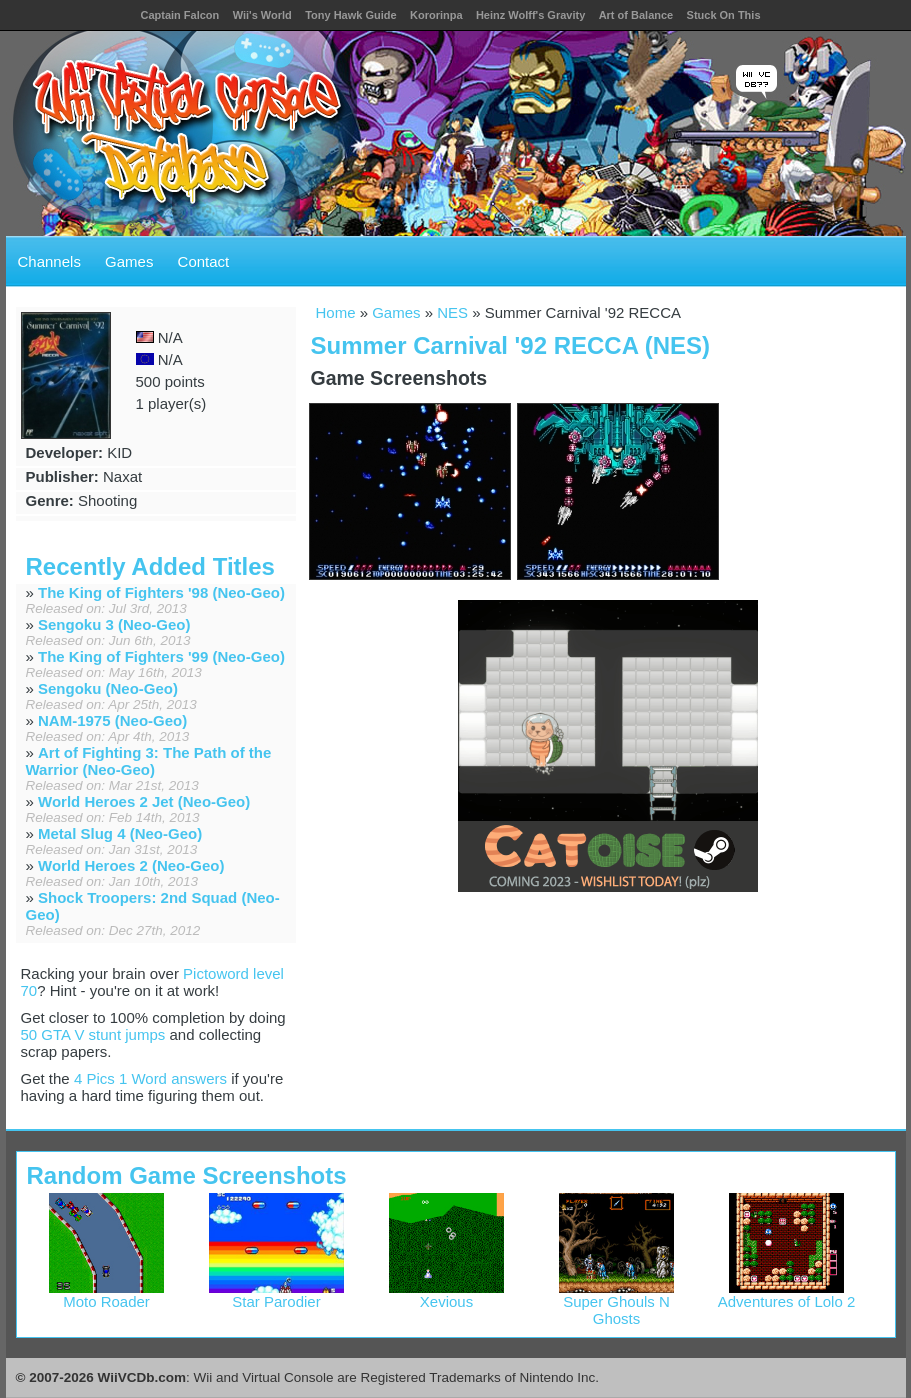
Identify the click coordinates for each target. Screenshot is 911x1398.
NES (452, 312)
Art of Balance (636, 15)
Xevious (446, 1294)
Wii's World (262, 15)
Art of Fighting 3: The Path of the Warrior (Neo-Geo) (149, 761)
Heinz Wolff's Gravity (530, 15)
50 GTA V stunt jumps (93, 1034)
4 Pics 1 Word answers (150, 1078)
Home (336, 312)
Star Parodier (276, 1294)
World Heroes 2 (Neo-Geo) (131, 865)
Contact (204, 261)
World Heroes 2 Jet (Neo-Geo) (144, 801)
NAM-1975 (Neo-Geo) (112, 720)
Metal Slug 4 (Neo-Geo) (120, 833)
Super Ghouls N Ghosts (616, 1303)
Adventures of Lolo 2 (787, 1294)
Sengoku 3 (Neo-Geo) (114, 624)
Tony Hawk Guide (350, 15)
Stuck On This (724, 15)
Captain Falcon (179, 15)
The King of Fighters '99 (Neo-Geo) (161, 656)
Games (129, 261)
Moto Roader (106, 1294)
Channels (49, 261)
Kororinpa (436, 15)
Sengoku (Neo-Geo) (108, 688)
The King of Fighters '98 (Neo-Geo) (161, 592)
